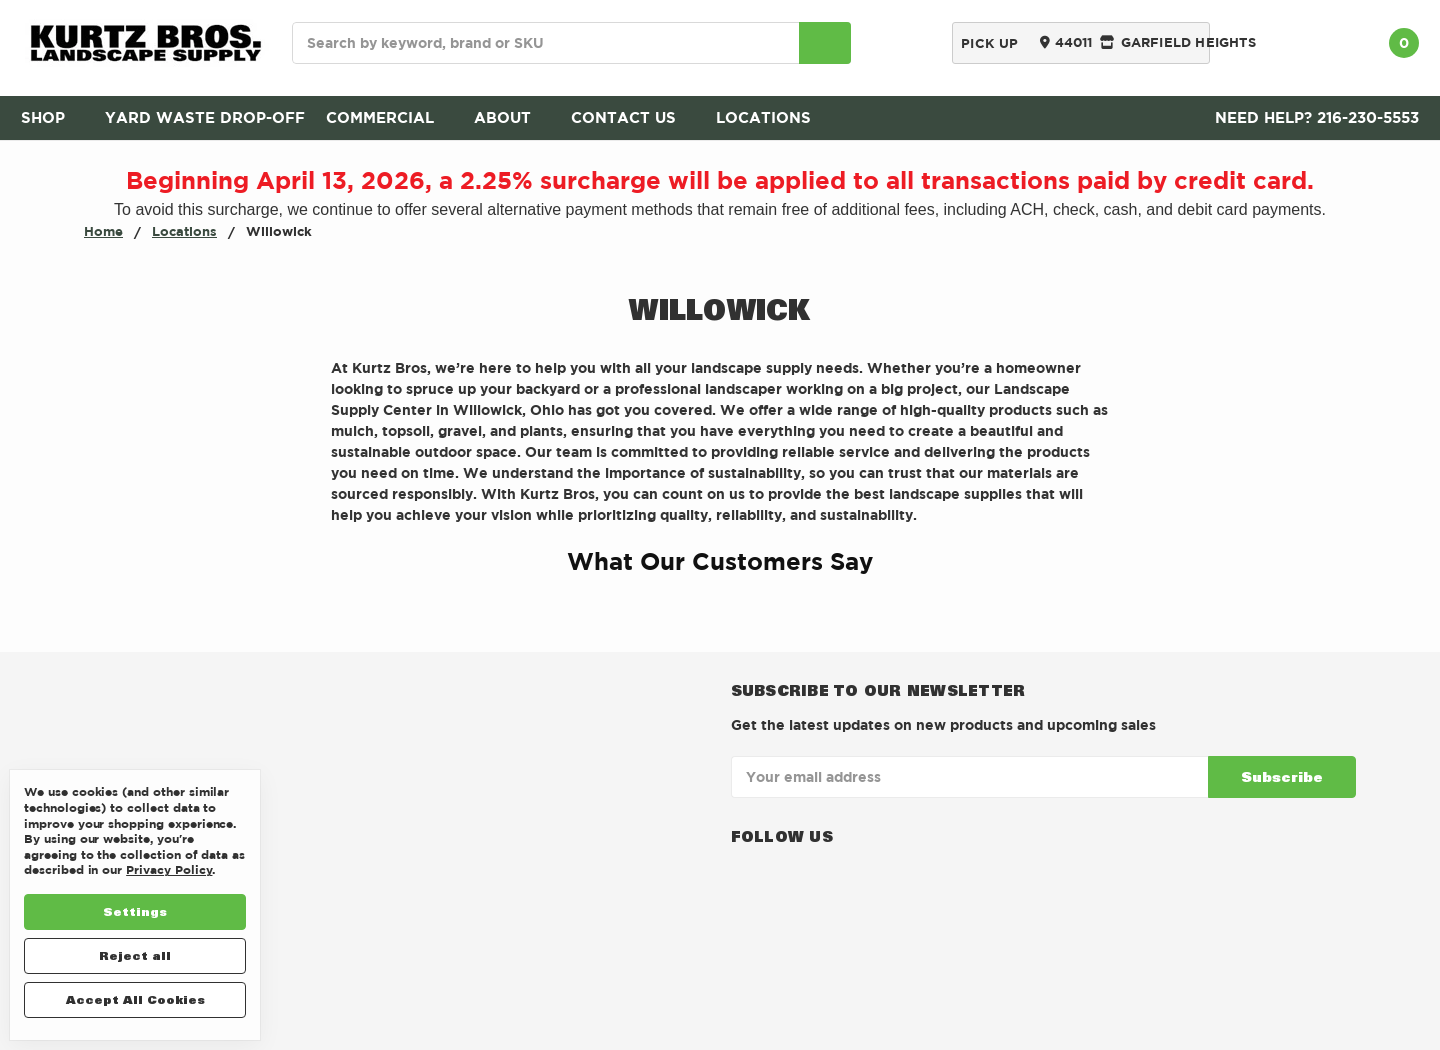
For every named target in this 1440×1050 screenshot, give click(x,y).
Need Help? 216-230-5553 (1317, 117)
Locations (773, 117)
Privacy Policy (169, 869)
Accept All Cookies (135, 999)
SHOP (52, 117)
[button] (331, 610)
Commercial (389, 117)
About (512, 117)
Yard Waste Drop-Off (205, 117)
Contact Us (633, 117)
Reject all (135, 955)
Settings (135, 911)
